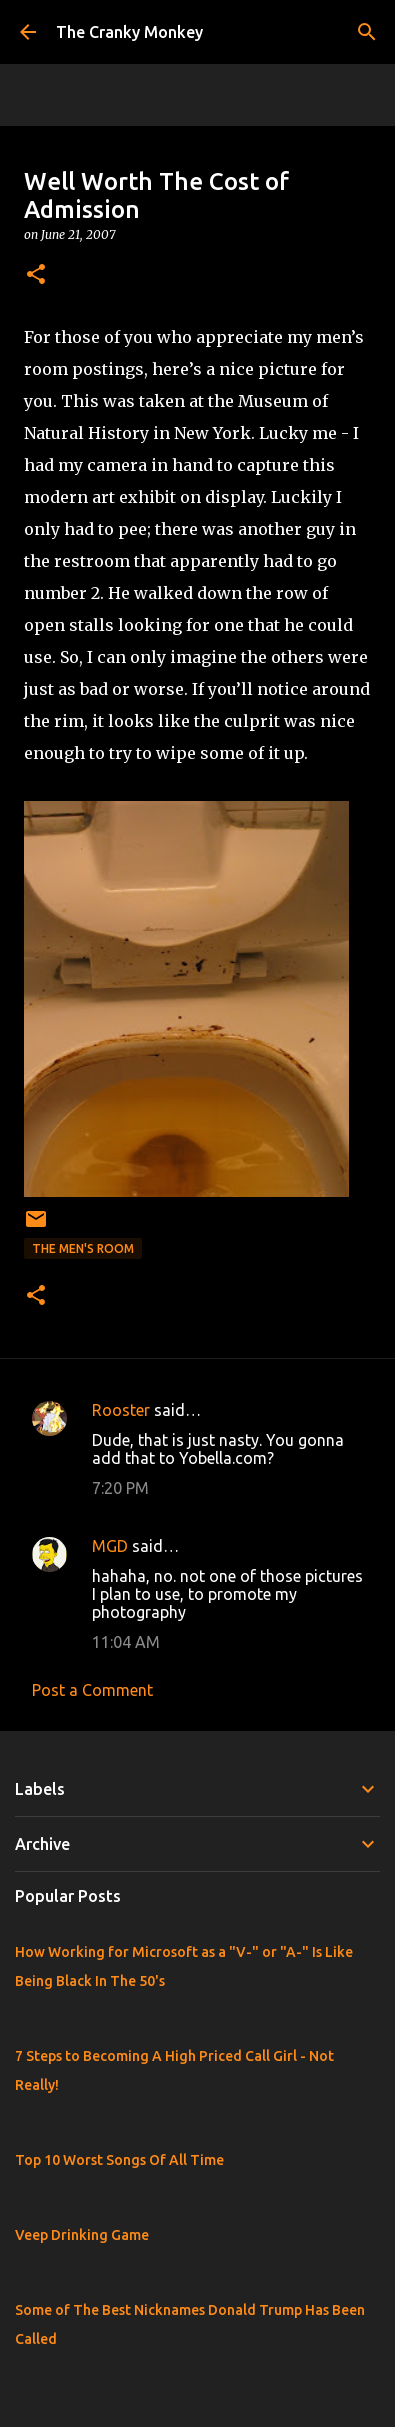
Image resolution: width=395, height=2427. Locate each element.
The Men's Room (83, 1248)
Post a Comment (92, 1690)
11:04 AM (126, 1642)
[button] (36, 275)
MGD (110, 1546)
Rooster (121, 1410)
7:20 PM (120, 1488)
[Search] (367, 32)
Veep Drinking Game (82, 2235)
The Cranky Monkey (129, 32)
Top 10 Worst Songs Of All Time (119, 2160)
